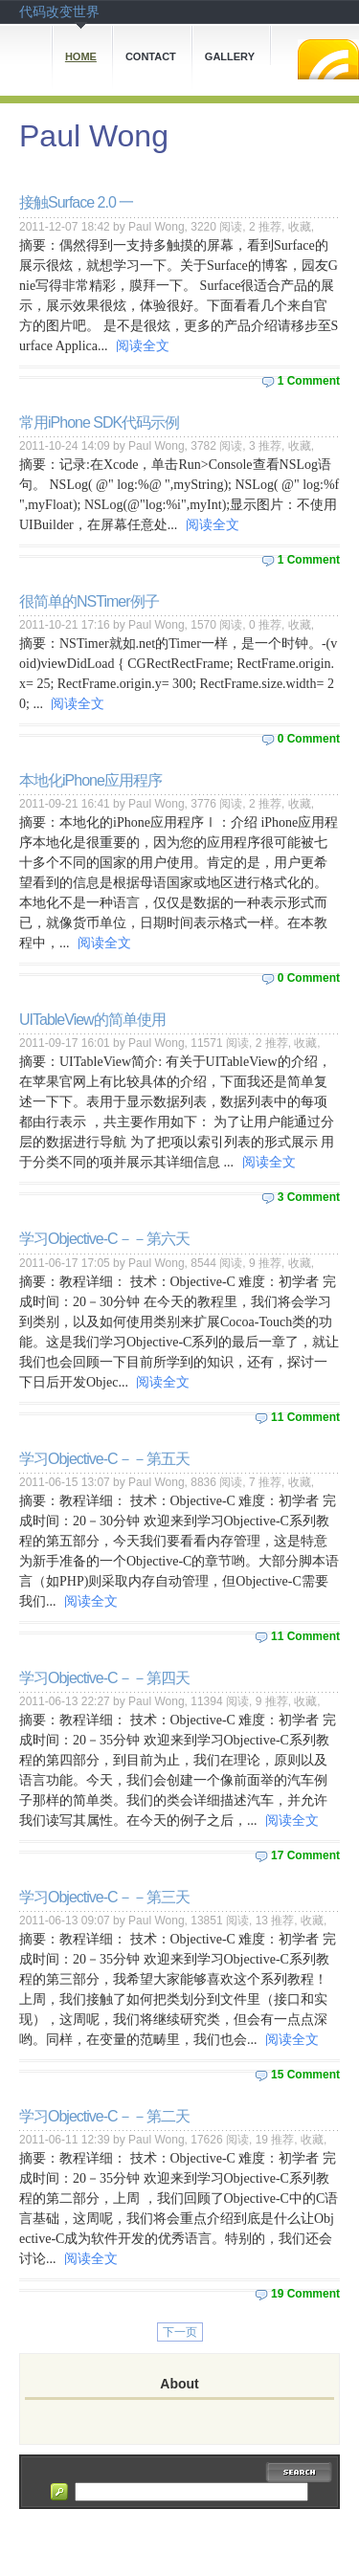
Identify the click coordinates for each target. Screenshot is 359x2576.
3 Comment (309, 1197)
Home (81, 56)
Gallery (230, 56)
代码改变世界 (59, 11)
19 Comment (305, 2293)
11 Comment (305, 1417)
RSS (328, 59)
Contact (150, 56)
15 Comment (305, 2074)
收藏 (299, 226)
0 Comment (309, 738)
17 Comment (305, 1855)
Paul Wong (93, 136)
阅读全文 (142, 346)
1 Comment (309, 381)
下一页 (180, 2332)
